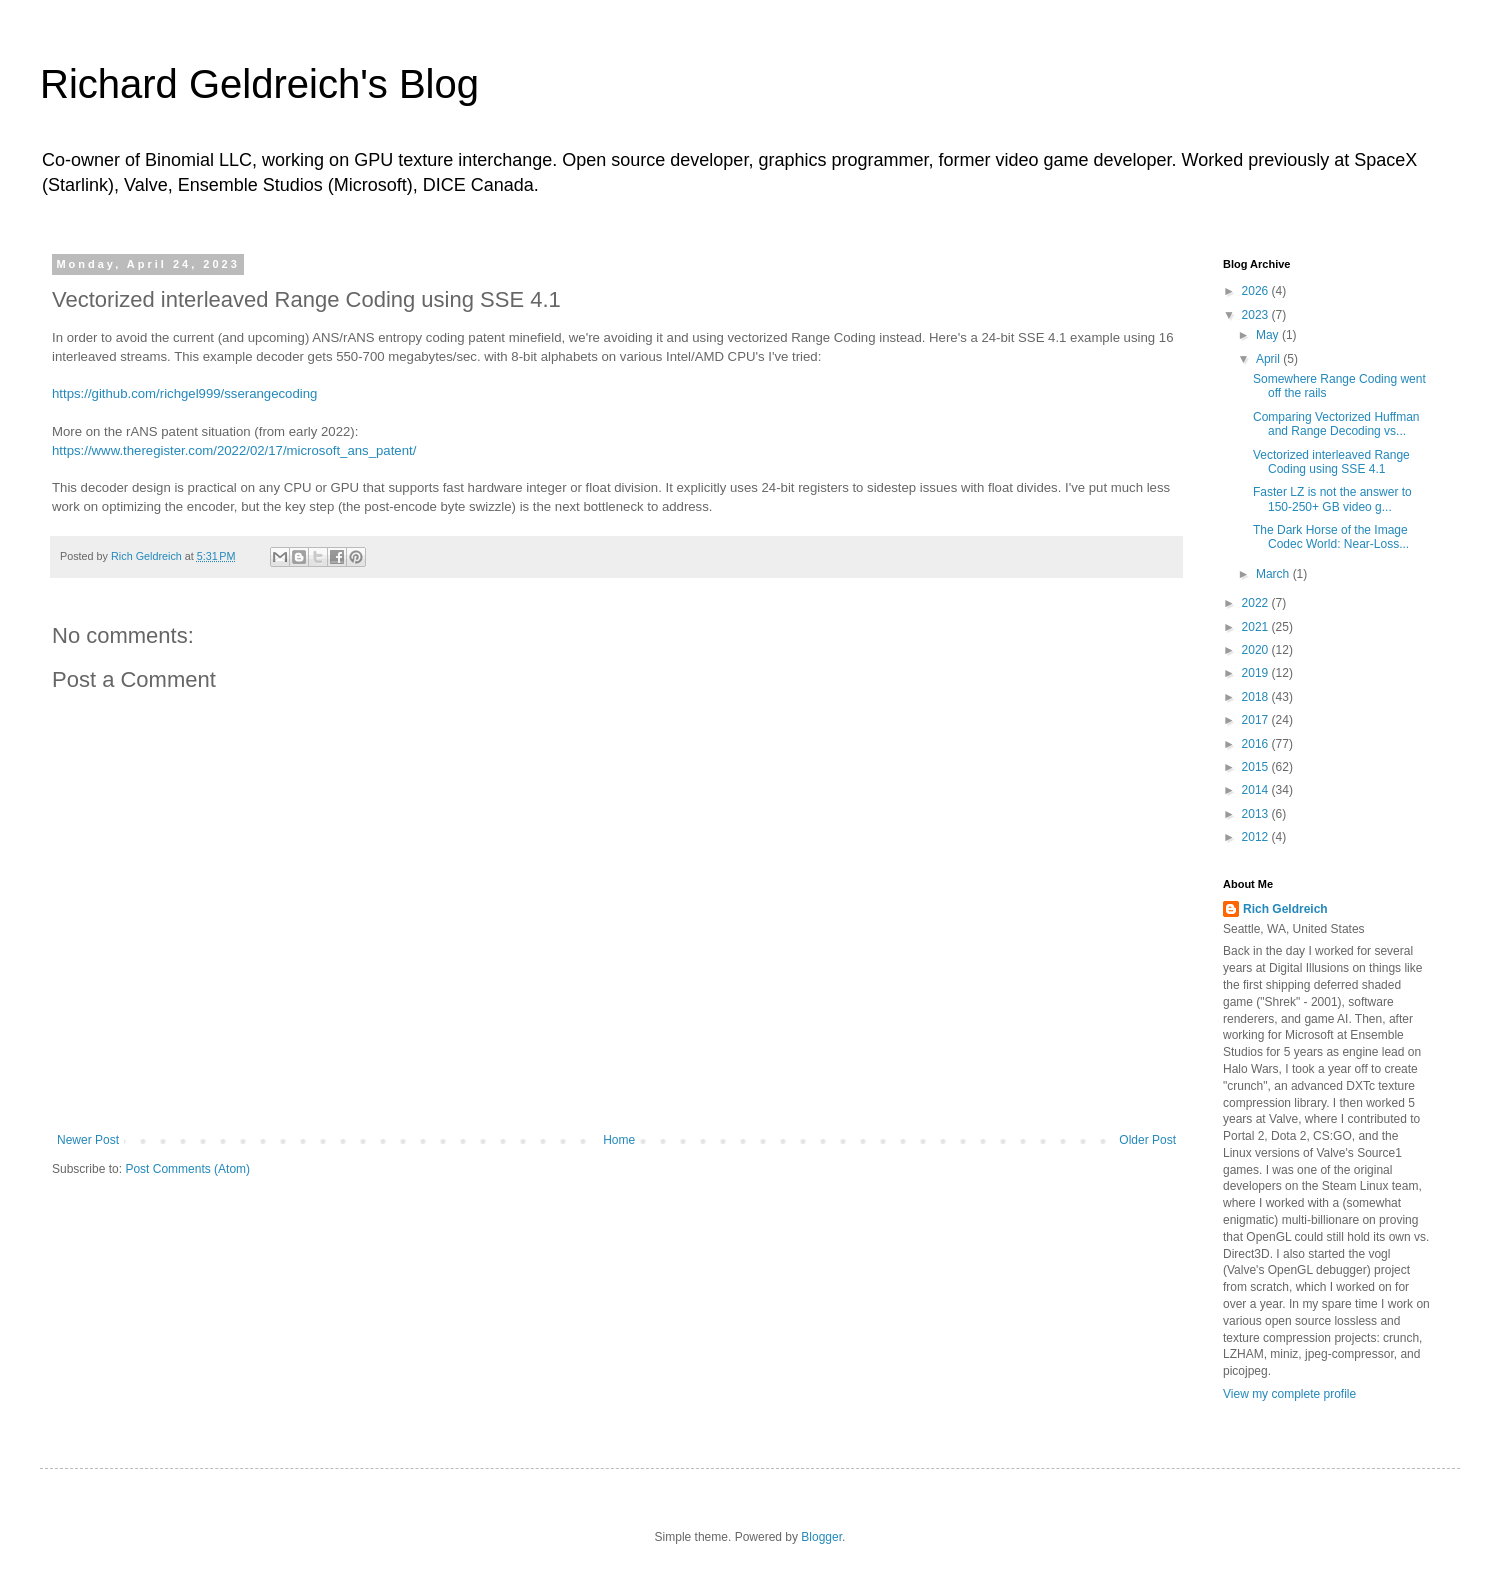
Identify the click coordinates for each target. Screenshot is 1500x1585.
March (1274, 574)
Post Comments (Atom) (187, 1169)
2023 (1257, 315)
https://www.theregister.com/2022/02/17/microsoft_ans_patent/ (234, 450)
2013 (1257, 814)
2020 (1257, 650)
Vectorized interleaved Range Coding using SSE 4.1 (1331, 462)
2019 (1257, 673)
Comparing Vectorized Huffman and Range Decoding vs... (1336, 424)
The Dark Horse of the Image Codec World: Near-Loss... (1331, 537)
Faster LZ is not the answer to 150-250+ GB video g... (1332, 499)
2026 (1257, 291)
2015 (1257, 767)
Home (619, 1140)
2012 (1257, 837)
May (1269, 335)
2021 (1257, 627)
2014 (1257, 790)
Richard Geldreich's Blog (259, 84)
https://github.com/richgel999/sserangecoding (184, 393)
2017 (1257, 720)
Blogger (821, 1537)
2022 (1257, 603)
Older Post (1147, 1140)
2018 (1257, 697)
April (1269, 359)
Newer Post (88, 1140)
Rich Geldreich (1285, 909)
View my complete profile (1289, 1394)
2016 (1257, 744)
